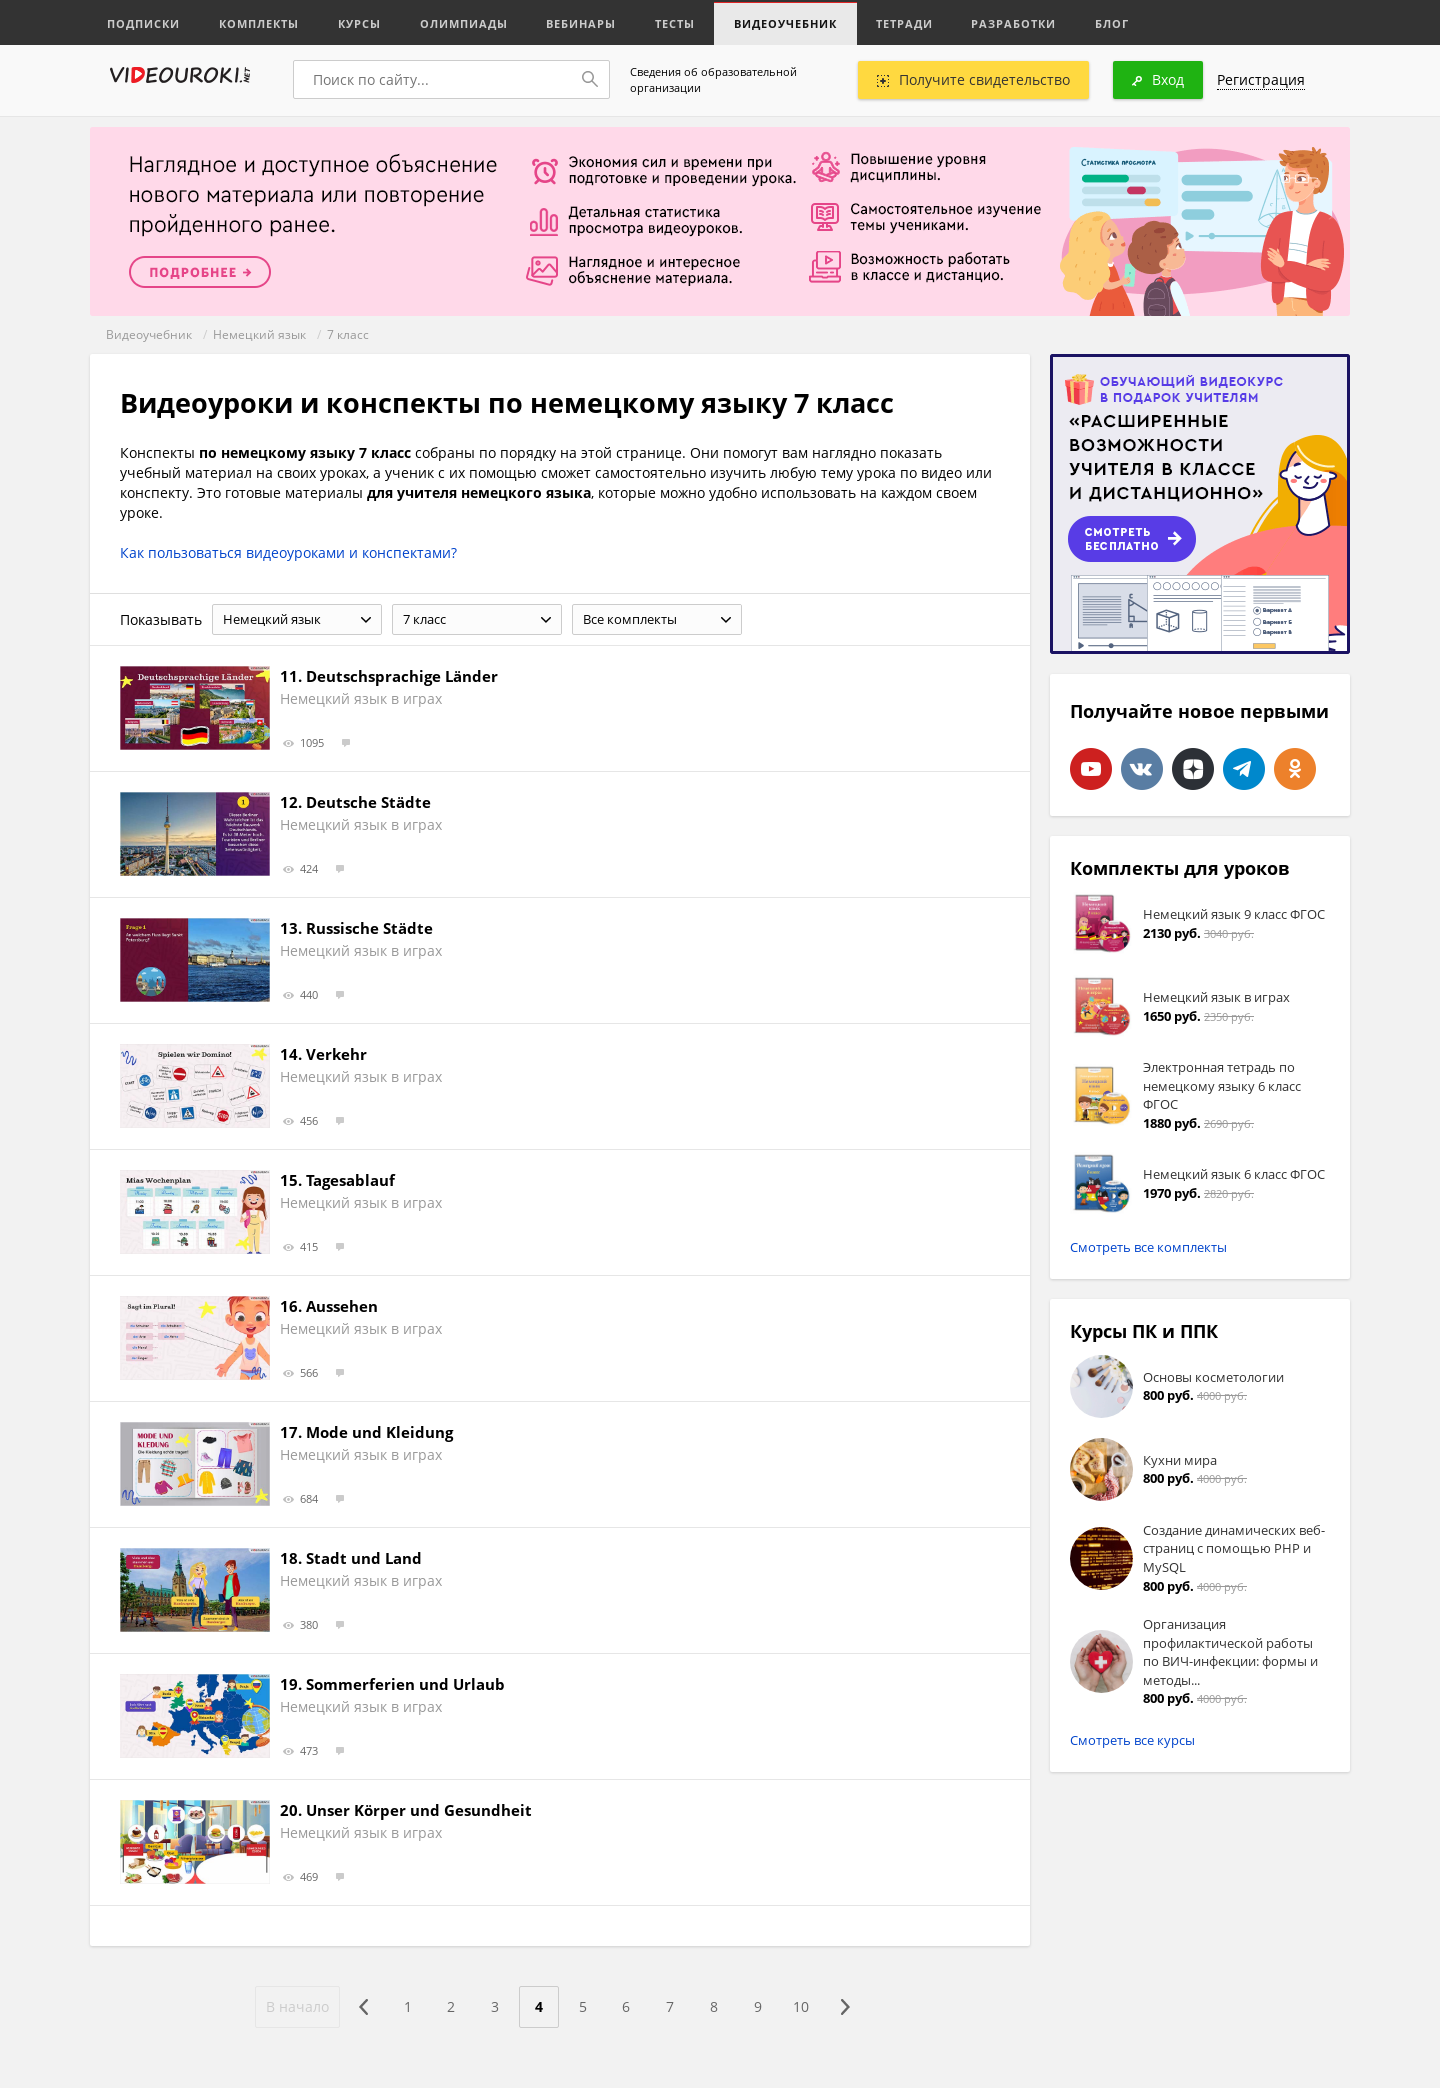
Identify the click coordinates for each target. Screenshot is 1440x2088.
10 (803, 2006)
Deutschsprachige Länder (402, 676)
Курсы (362, 22)
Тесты (682, 22)
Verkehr (336, 1054)
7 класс (348, 334)
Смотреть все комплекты (1148, 1247)
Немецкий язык (259, 334)
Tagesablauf (350, 1180)
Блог (1124, 22)
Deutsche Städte (368, 802)
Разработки (1024, 22)
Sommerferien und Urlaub (405, 1684)
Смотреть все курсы (1132, 1740)
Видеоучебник (793, 22)
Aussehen (342, 1306)
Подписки (144, 22)
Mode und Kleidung (379, 1432)
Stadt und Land (364, 1558)
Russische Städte (369, 928)
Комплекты (261, 22)
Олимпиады (468, 22)
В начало (296, 2006)
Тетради (913, 22)
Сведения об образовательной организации (713, 79)
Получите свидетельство (973, 79)
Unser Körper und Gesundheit (419, 1810)
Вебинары (587, 22)
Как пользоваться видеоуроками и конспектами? (288, 552)
